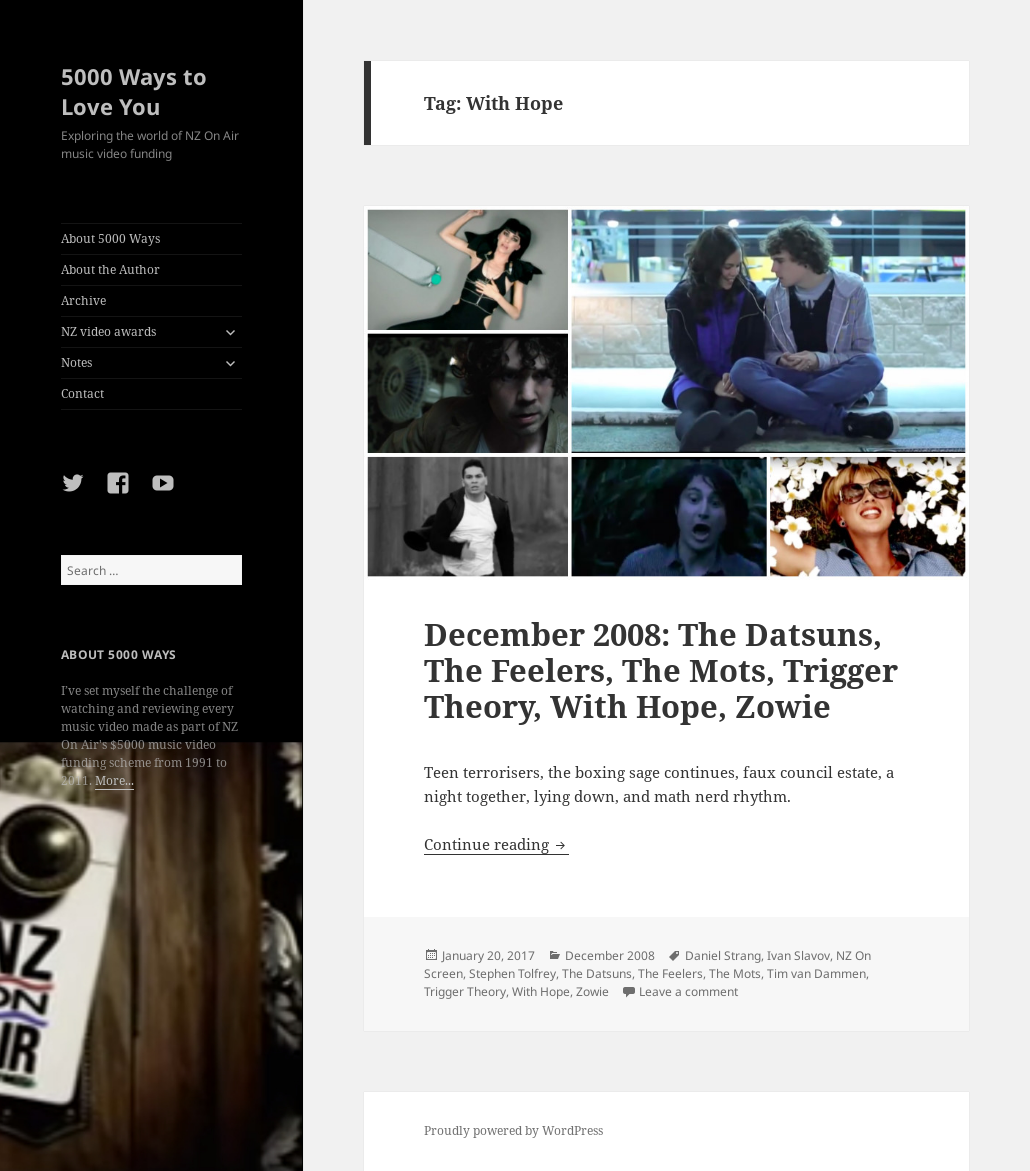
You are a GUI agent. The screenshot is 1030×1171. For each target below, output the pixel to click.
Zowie (592, 991)
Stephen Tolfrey (512, 973)
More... (114, 780)
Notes (76, 362)
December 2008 (610, 955)
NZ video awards (108, 331)
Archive (83, 300)
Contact (82, 393)
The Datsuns (597, 973)
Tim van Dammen (816, 973)
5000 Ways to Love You (134, 91)
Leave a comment (688, 991)
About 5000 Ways (110, 238)
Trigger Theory (465, 991)
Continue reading (496, 844)
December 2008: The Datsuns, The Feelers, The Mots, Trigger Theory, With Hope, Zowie (661, 670)
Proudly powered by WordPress (513, 1130)
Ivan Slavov (798, 955)
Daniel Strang (723, 955)
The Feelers (670, 973)
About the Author (110, 269)
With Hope (541, 991)
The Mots (735, 973)
